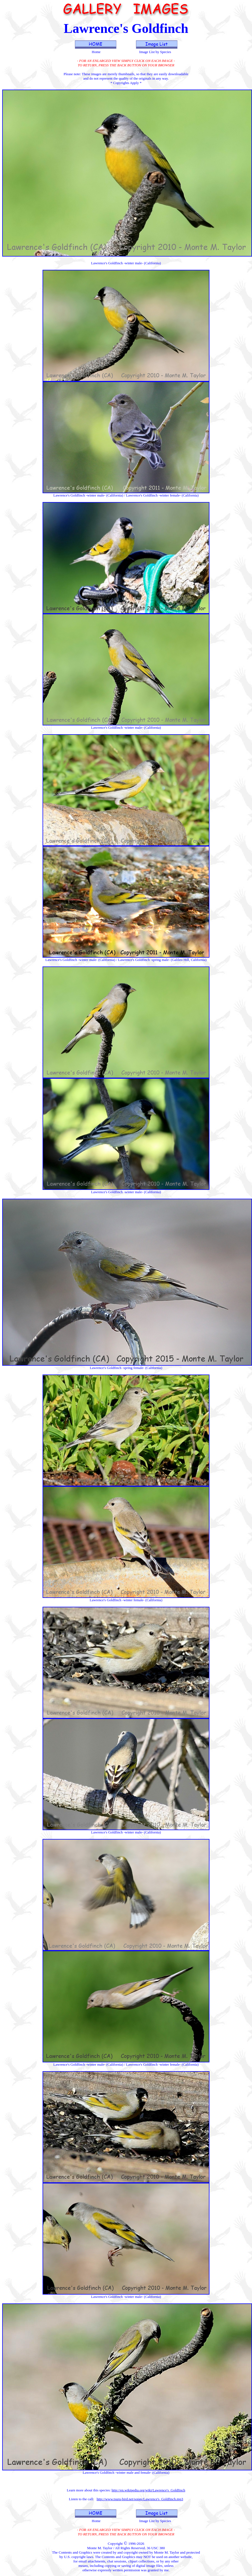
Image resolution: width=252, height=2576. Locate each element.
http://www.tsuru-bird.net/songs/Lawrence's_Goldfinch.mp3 (140, 2499)
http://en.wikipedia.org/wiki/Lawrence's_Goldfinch (148, 2490)
